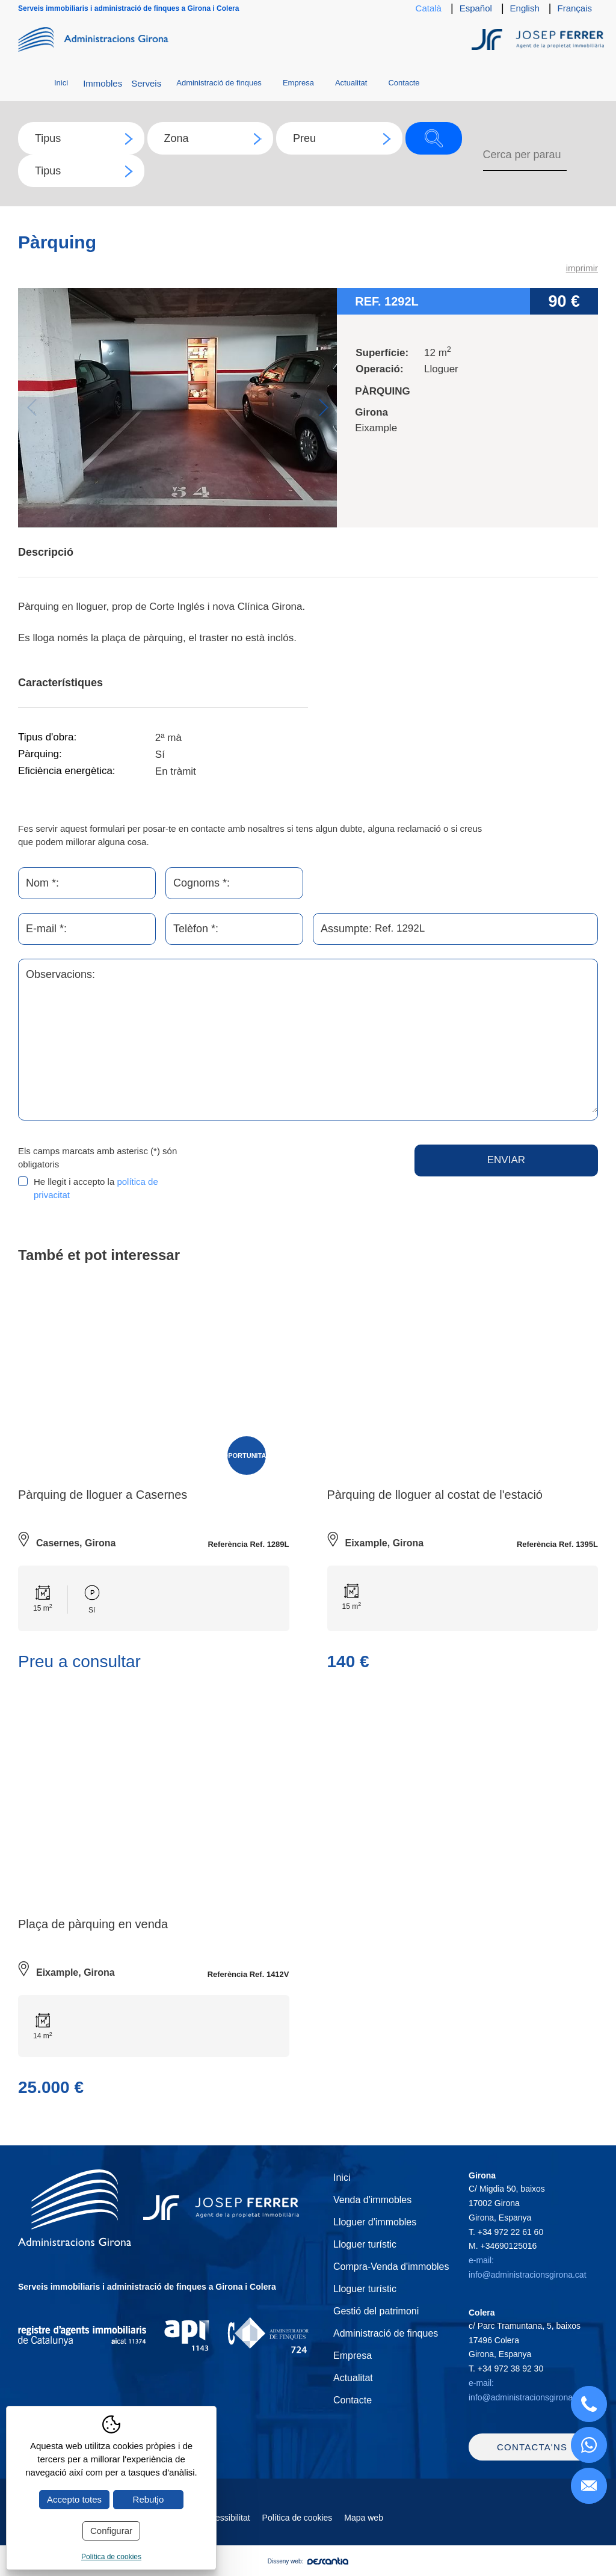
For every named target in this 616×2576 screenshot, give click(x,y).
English (525, 8)
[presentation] (305, 1168)
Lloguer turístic (364, 2244)
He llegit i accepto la (96, 1188)
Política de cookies (297, 2525)
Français (574, 8)
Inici (61, 82)
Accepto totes (74, 2499)
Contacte (403, 82)
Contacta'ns (532, 2454)
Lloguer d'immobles (374, 2222)
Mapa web (363, 2525)
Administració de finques (219, 82)
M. (503, 2246)
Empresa (298, 82)
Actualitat (351, 82)
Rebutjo (148, 2499)
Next (323, 407)
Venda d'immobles (372, 2200)
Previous (31, 407)
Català (429, 8)
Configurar (111, 2530)
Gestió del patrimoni (376, 2311)
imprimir (582, 268)
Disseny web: (308, 2568)
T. (506, 2232)
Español (476, 8)
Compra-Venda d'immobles (391, 2266)
